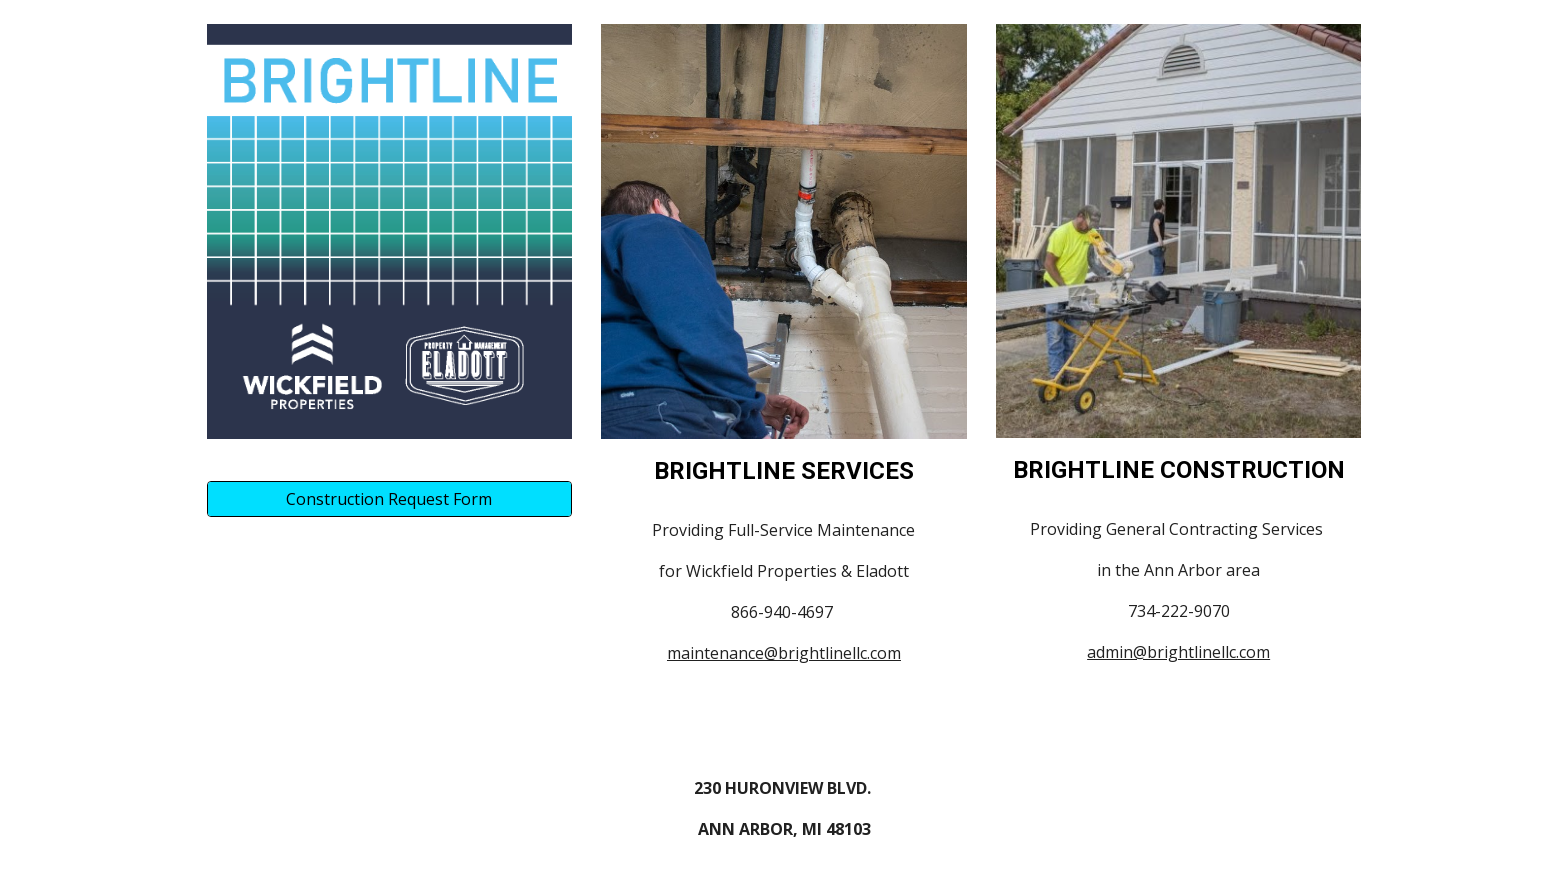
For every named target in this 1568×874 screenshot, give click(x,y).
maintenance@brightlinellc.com (784, 653)
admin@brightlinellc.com (1178, 652)
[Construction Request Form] (389, 499)
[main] (783, 471)
